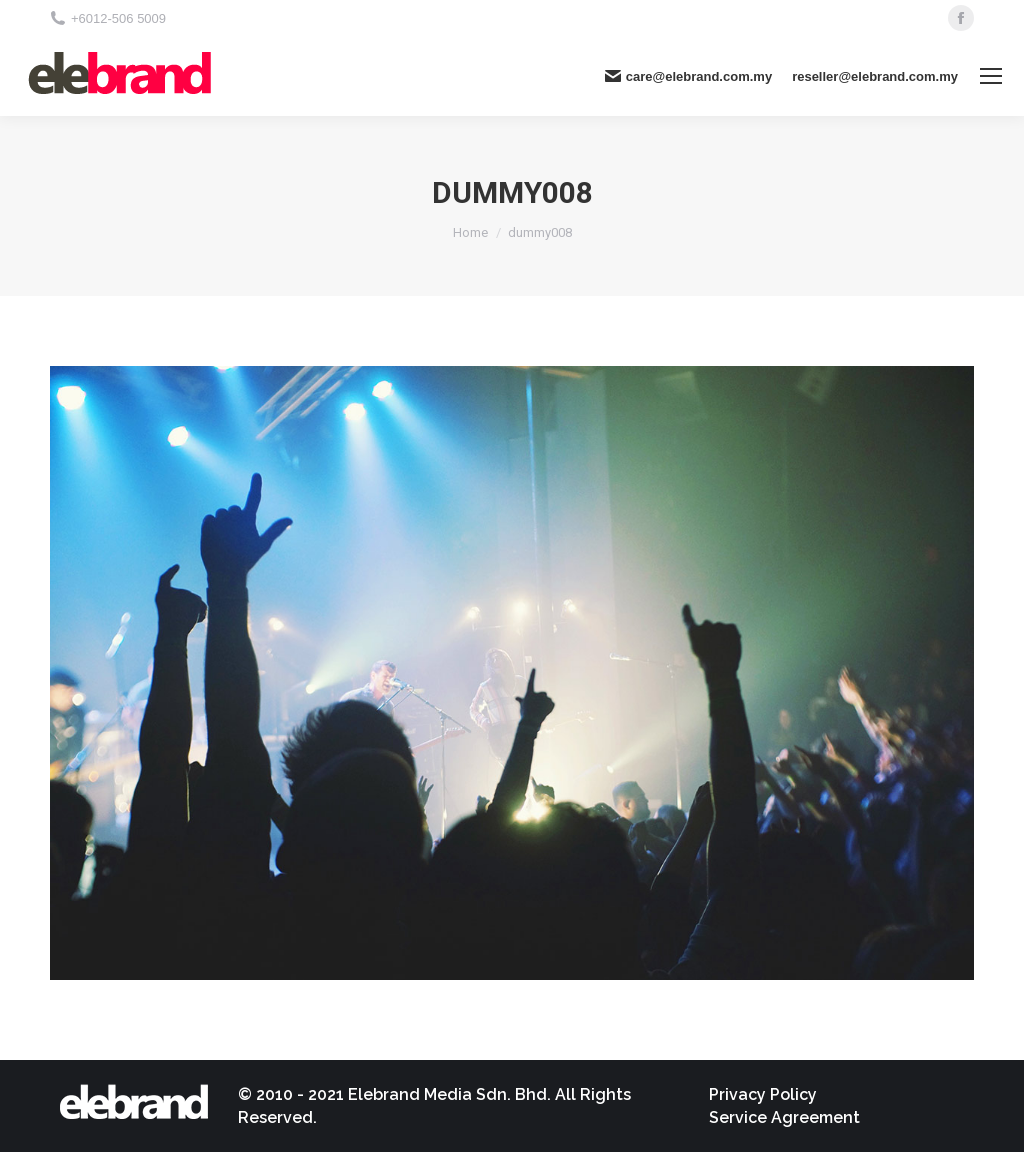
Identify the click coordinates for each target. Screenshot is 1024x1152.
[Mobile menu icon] (991, 76)
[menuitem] (763, 1094)
